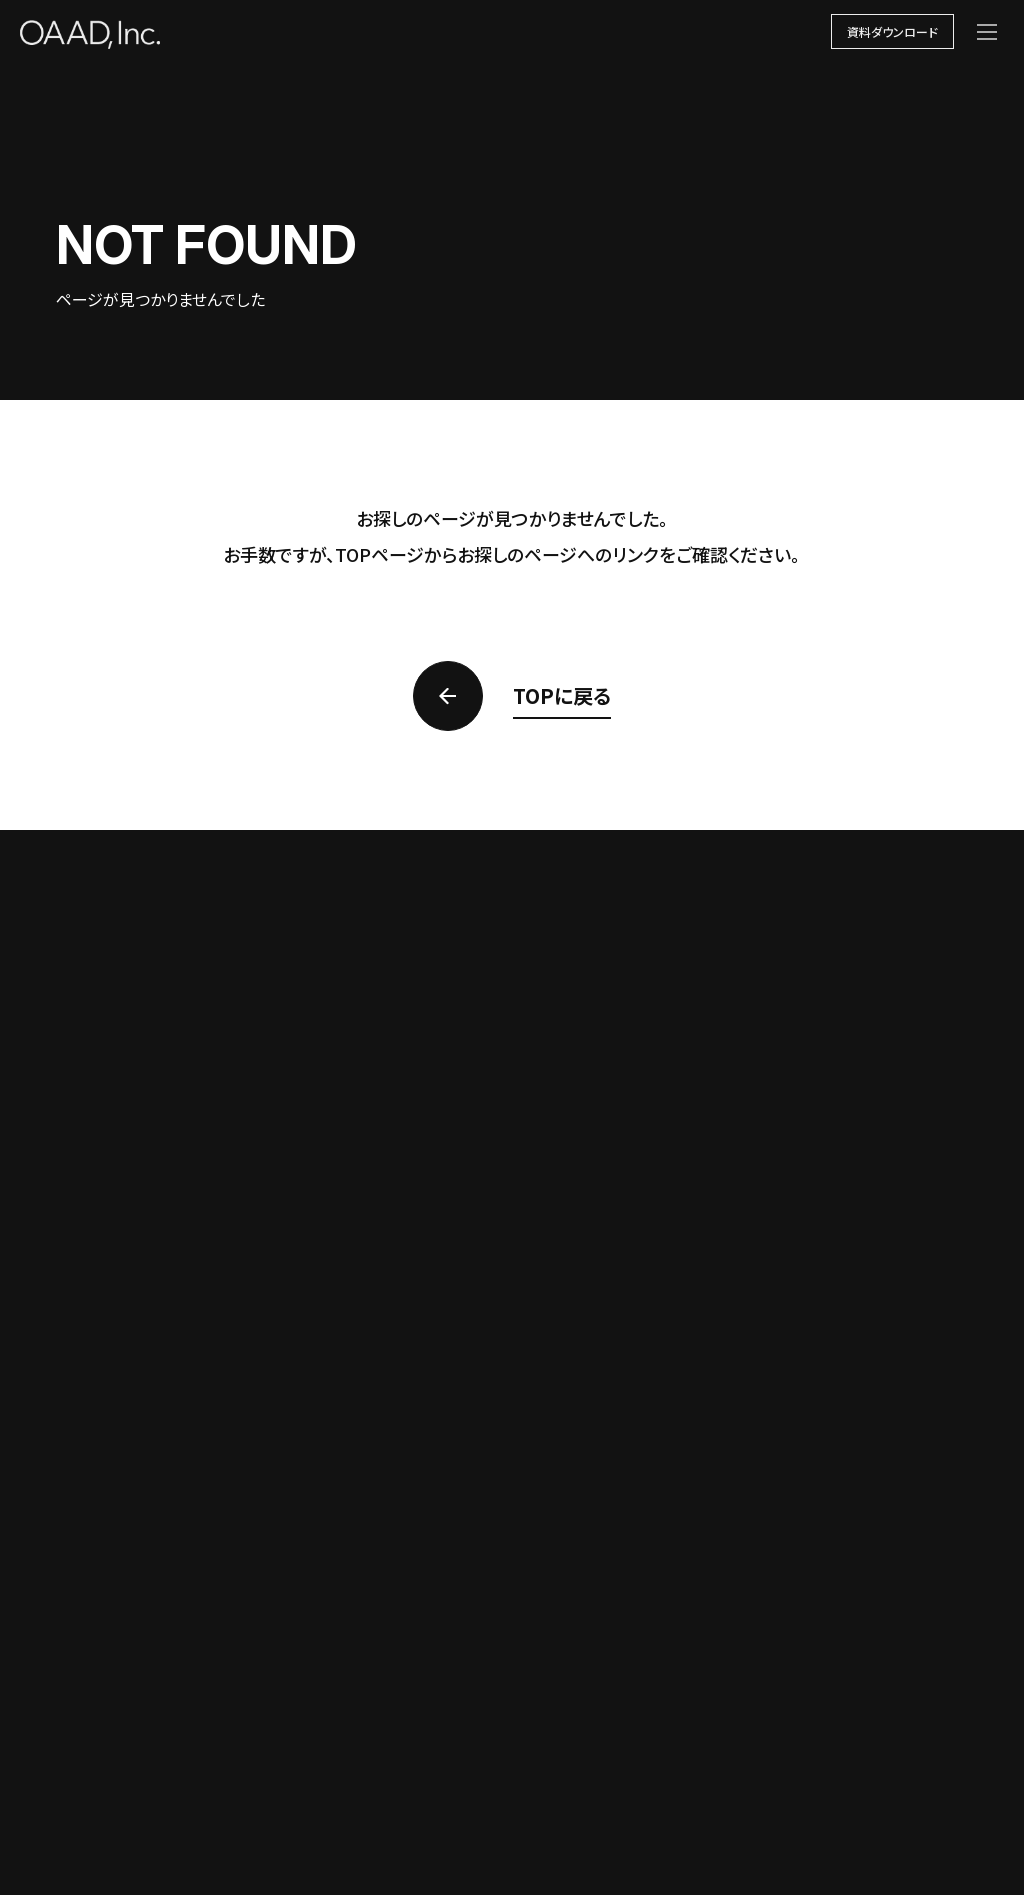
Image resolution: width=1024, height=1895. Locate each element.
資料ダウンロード (892, 31)
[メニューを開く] (987, 32)
